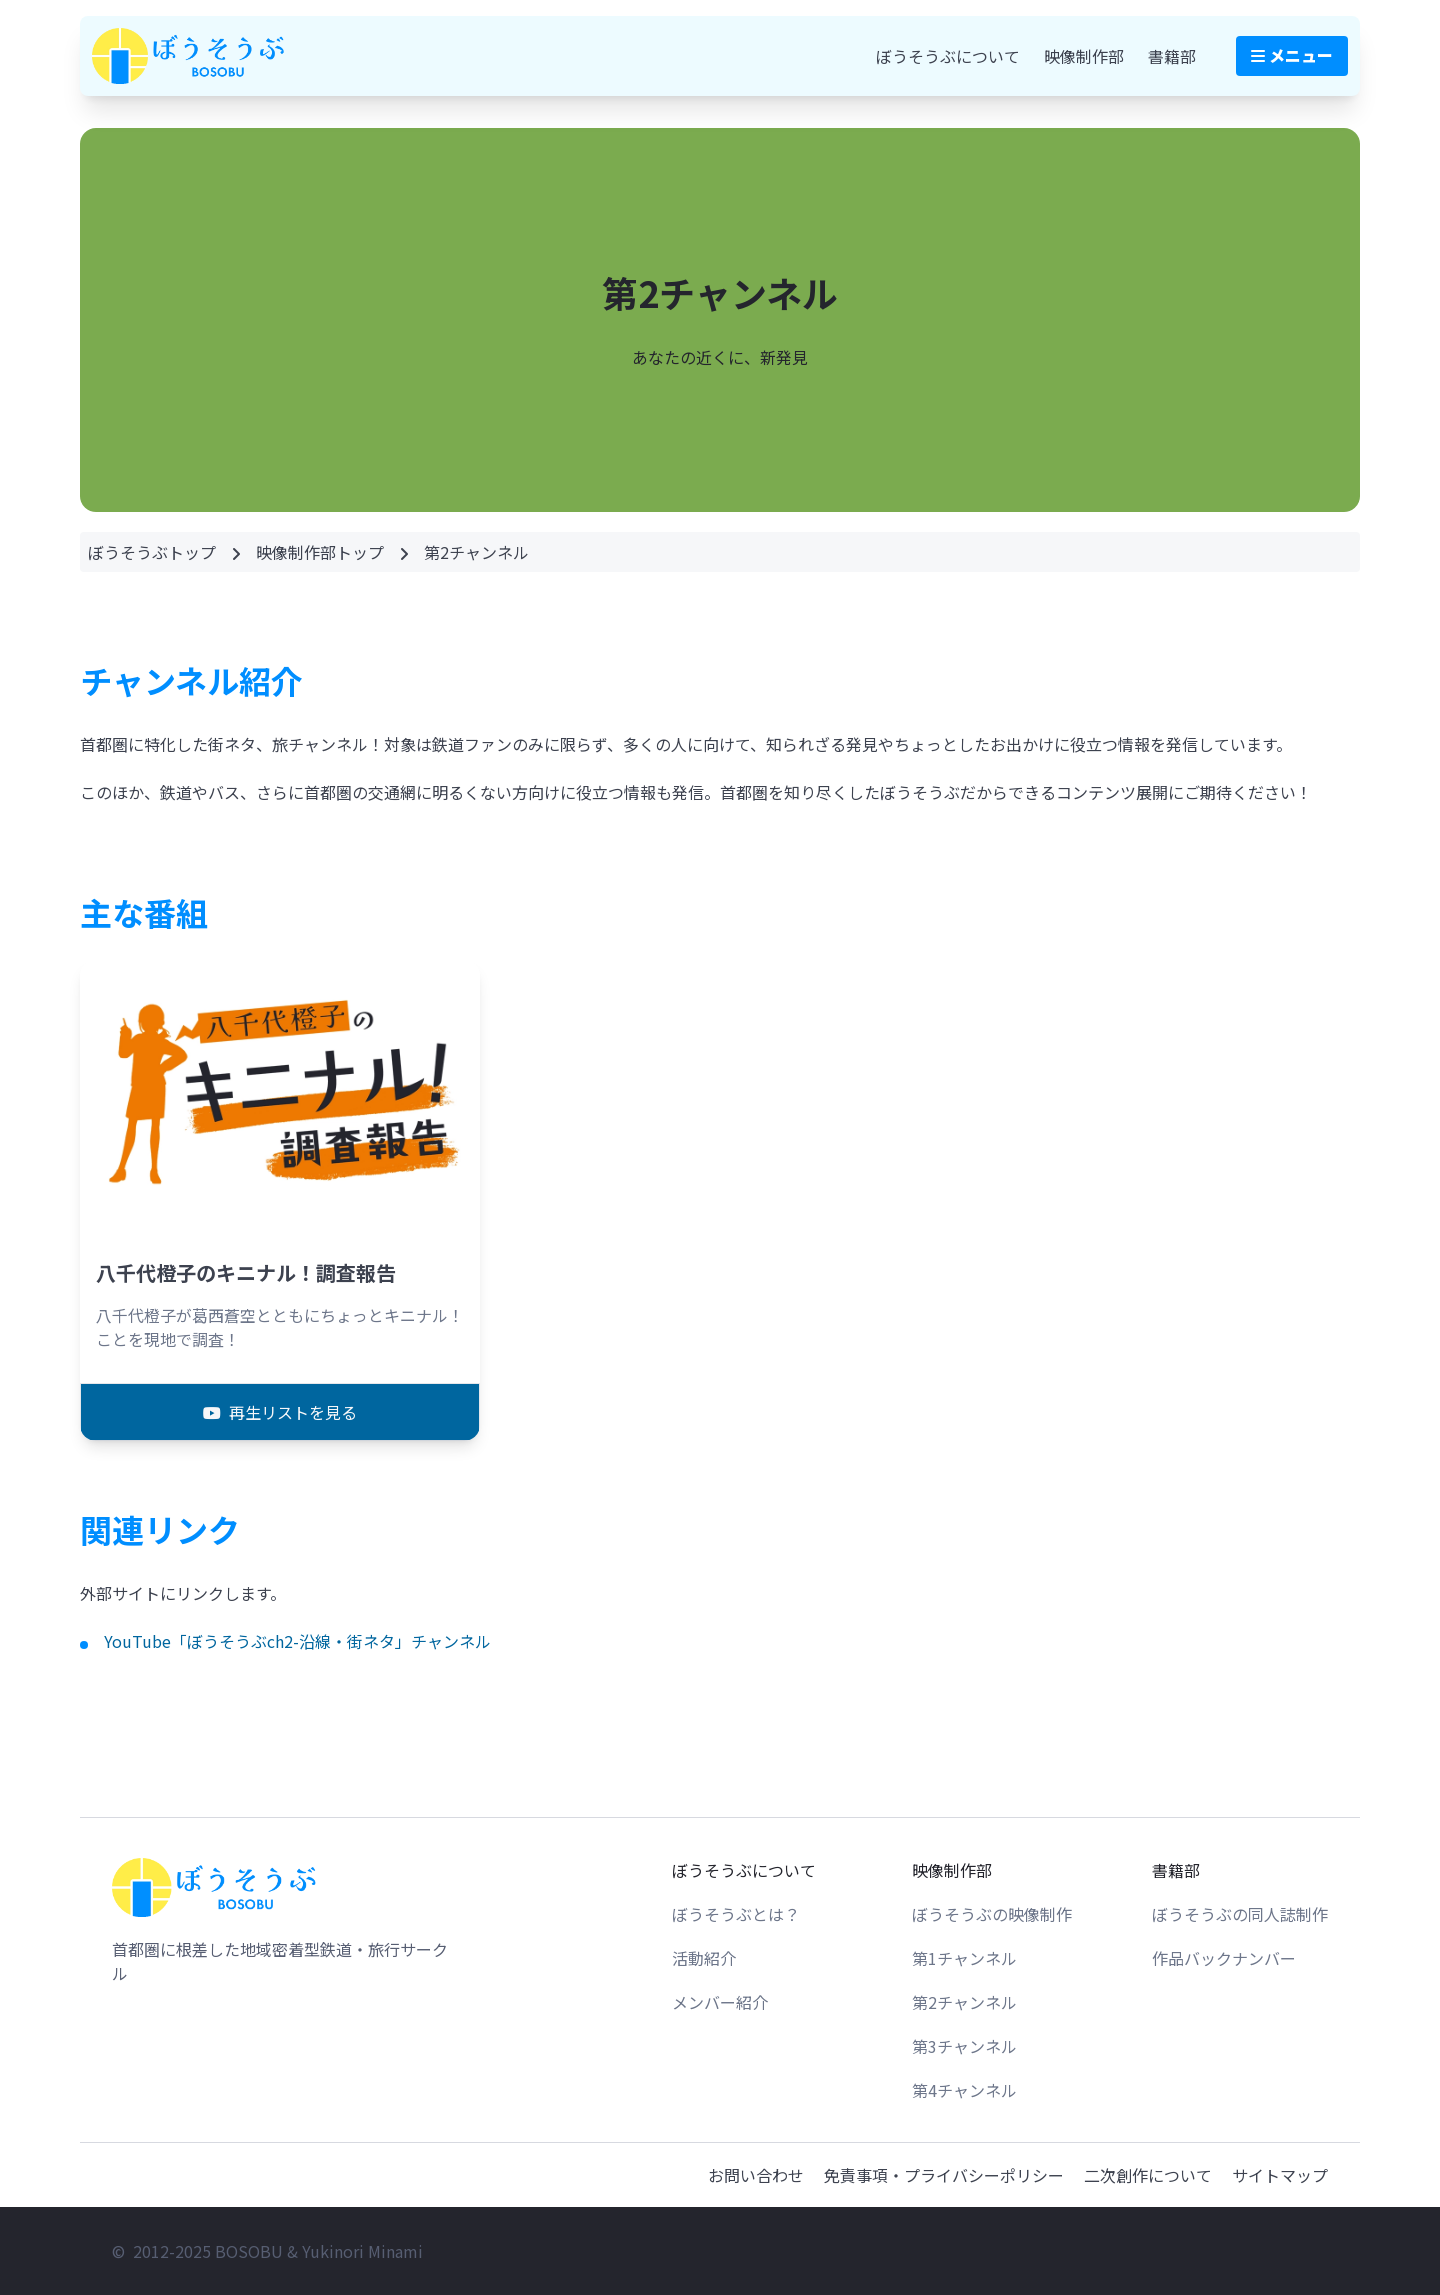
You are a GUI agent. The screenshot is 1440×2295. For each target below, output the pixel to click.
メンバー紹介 (720, 2002)
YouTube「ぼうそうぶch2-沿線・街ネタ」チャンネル (297, 1641)
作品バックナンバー (1224, 1958)
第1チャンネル (964, 1958)
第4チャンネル (964, 2090)
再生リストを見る (280, 1412)
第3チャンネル (964, 2046)
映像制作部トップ (320, 552)
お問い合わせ (756, 2175)
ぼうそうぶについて (948, 56)
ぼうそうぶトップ (152, 552)
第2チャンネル (964, 2002)
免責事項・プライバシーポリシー (944, 2175)
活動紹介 (704, 1958)
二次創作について (1148, 2175)
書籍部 (1172, 56)
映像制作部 (1084, 56)
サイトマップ (1280, 2175)
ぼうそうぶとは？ (736, 1914)
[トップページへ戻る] (216, 1887)
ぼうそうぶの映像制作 (992, 1914)
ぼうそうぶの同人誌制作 (1240, 1914)
